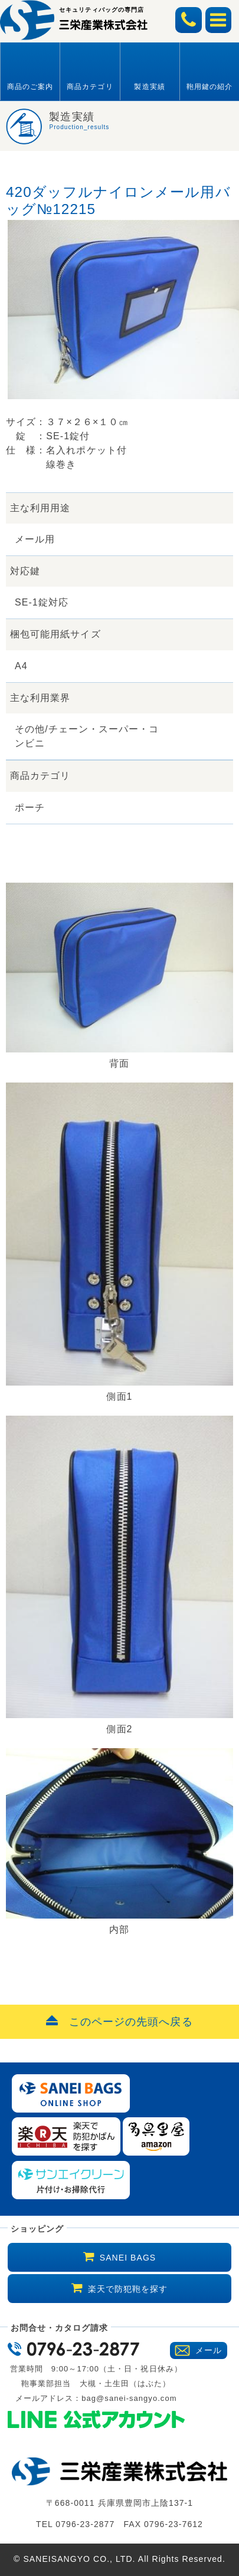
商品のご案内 (30, 86)
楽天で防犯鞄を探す (128, 2289)
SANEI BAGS (128, 2257)
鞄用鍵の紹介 (209, 86)
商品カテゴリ (90, 86)
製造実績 (149, 86)
